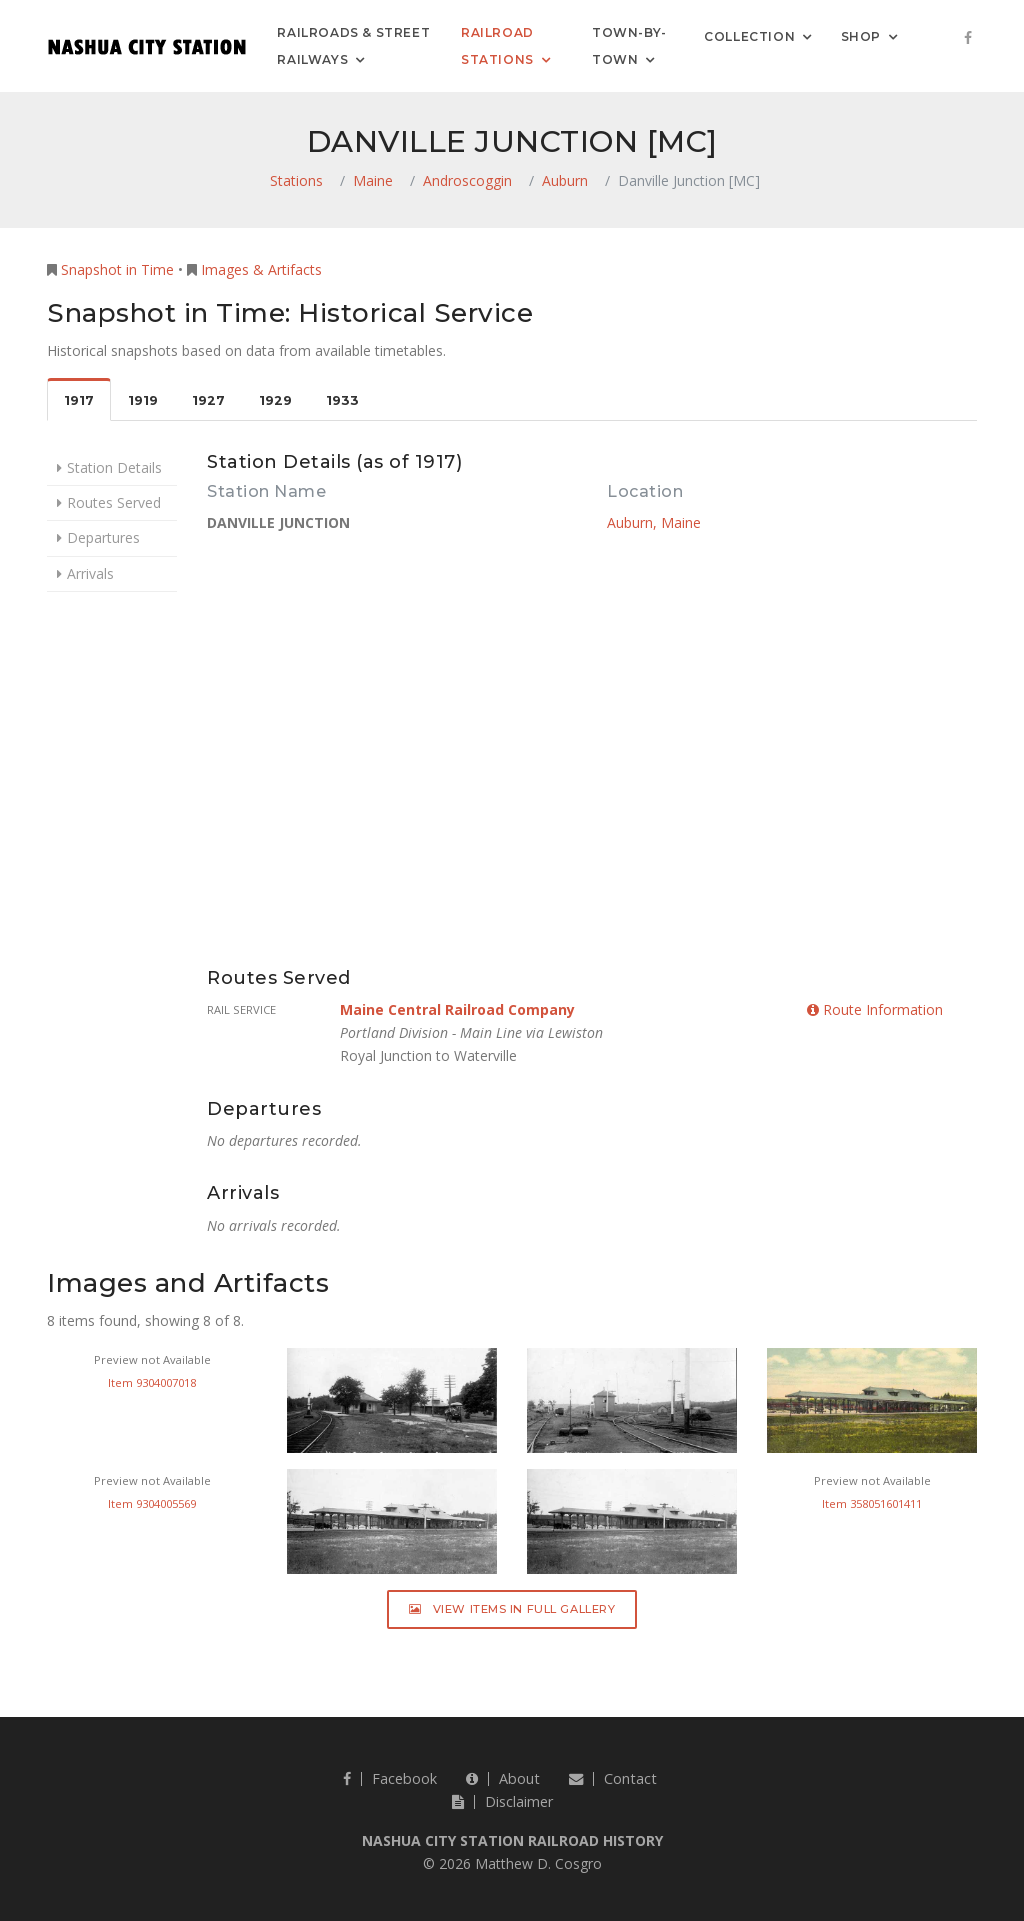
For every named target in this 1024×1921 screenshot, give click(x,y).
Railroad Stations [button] (497, 46)
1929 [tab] (275, 400)
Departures (103, 537)
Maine (373, 180)
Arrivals (90, 573)
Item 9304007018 (152, 1382)
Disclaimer (502, 1801)
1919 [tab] (143, 400)
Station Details (114, 467)
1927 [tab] (208, 400)
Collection (749, 35)
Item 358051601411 (872, 1503)
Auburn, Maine (654, 522)
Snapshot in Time (117, 269)
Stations (296, 180)
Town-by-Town (629, 46)
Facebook (390, 1778)
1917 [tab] (79, 400)
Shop (861, 35)
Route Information (875, 1009)
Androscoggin (467, 180)
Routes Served (114, 502)
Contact (613, 1778)
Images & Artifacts (261, 269)
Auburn (565, 180)
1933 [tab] (342, 400)
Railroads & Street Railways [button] (353, 46)
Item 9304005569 (152, 1503)
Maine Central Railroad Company (457, 1009)
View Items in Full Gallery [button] (512, 1609)
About (503, 1778)
